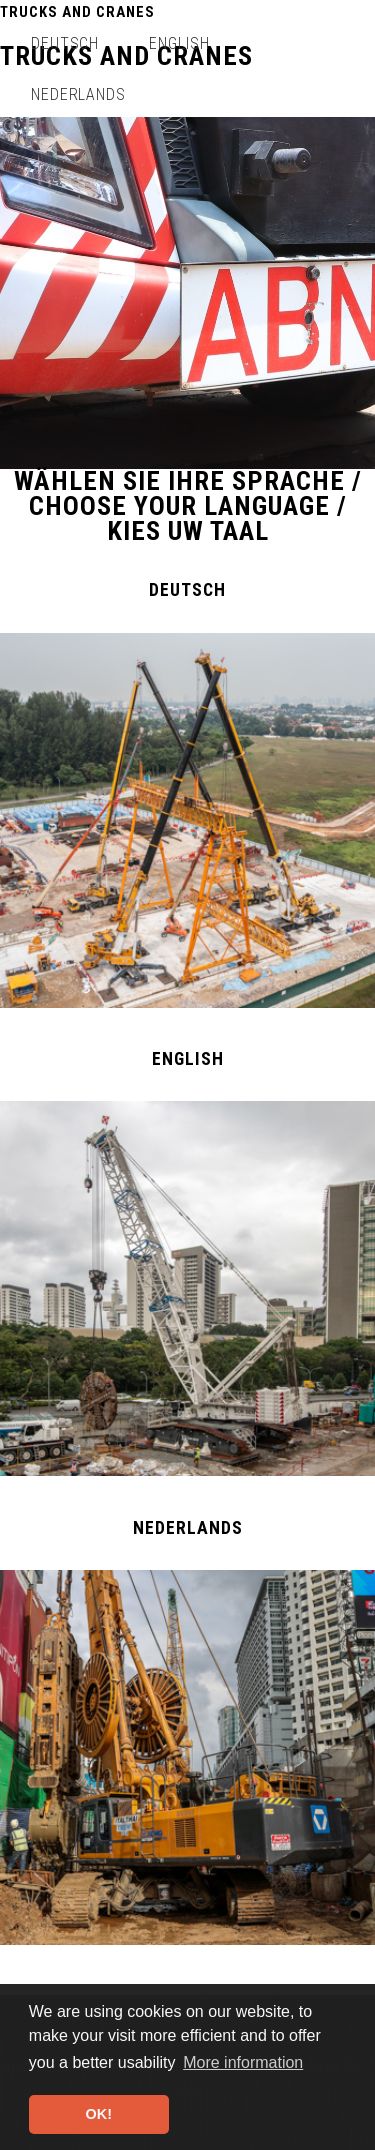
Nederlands (79, 94)
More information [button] (243, 2062)
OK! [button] (99, 2114)
